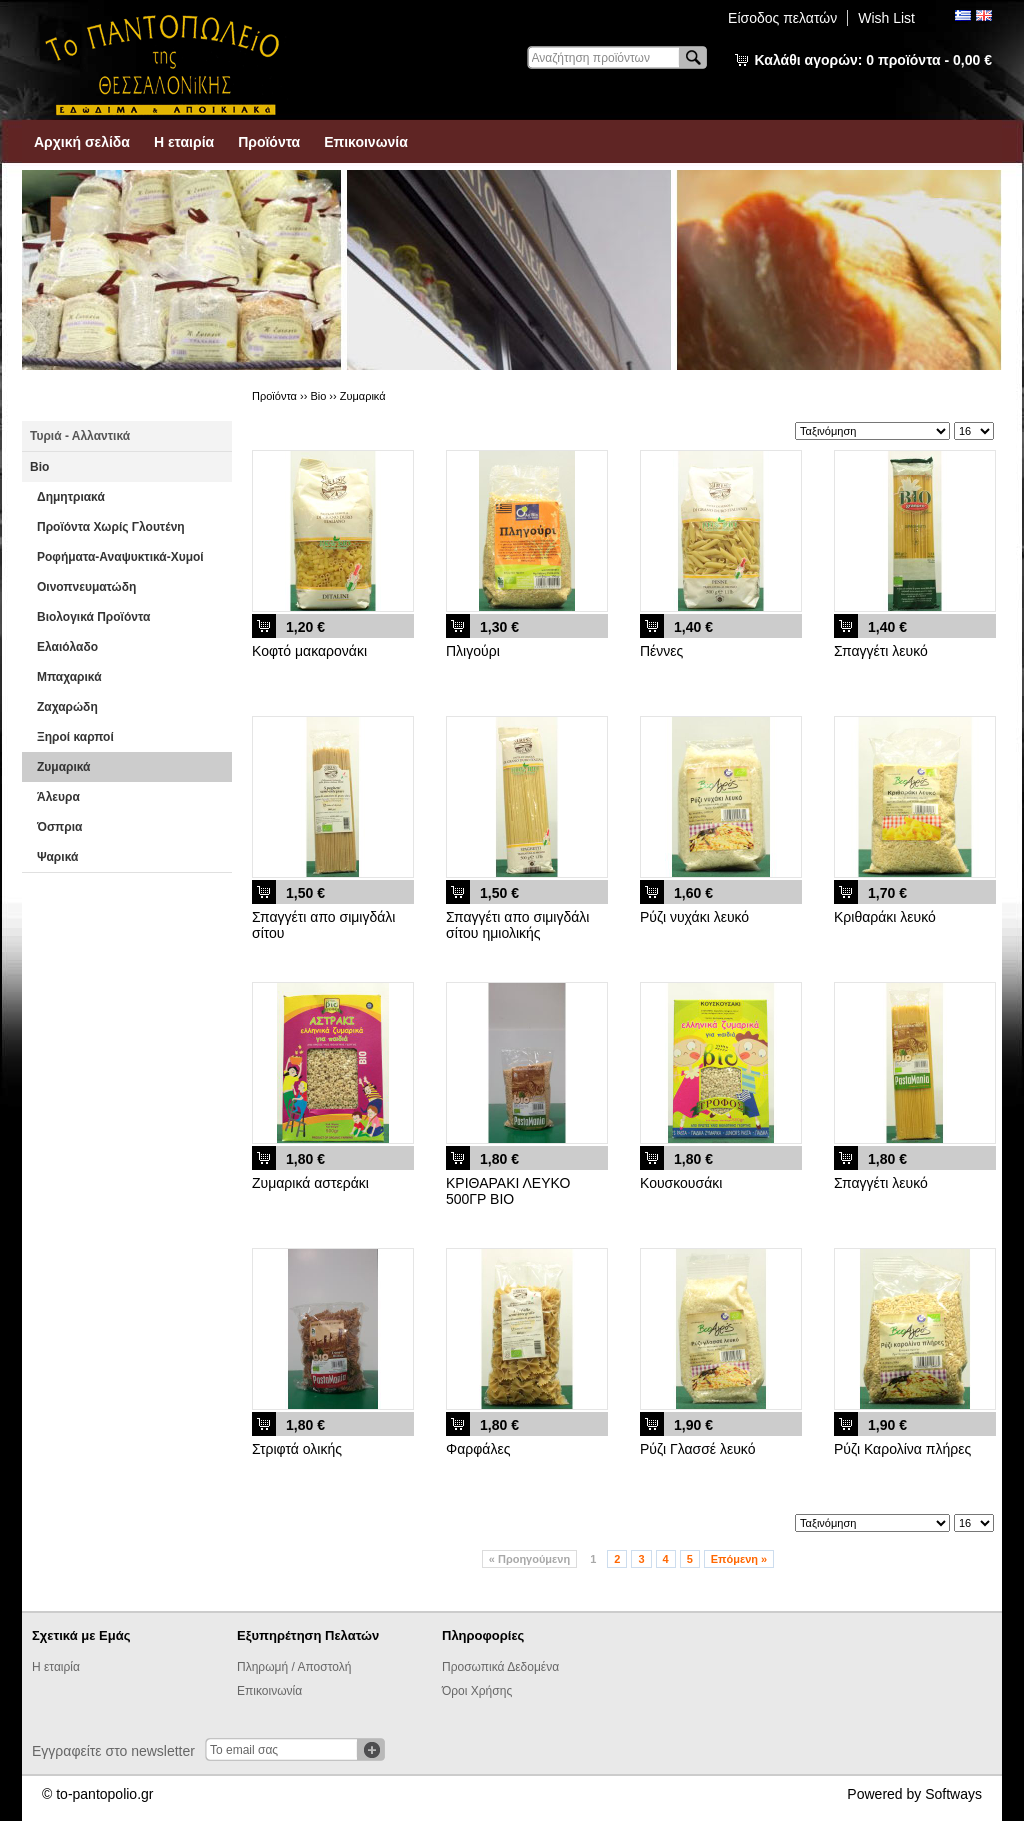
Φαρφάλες (478, 1449)
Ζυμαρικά (63, 767)
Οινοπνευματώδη (86, 587)
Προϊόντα (269, 142)
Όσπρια (59, 827)
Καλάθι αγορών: (873, 60)
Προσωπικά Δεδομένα (500, 1667)
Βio (39, 467)
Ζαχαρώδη (67, 707)
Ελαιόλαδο (67, 647)
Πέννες (661, 651)
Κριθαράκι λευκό (885, 917)
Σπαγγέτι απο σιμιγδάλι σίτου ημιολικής (517, 925)
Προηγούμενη (529, 1559)
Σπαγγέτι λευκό (881, 651)
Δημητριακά (71, 497)
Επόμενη (739, 1559)
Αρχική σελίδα (82, 142)
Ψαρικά (57, 857)
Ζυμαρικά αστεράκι (310, 1183)
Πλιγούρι (473, 651)
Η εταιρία (184, 142)
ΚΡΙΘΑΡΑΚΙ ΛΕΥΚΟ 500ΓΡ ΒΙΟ (508, 1191)
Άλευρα (58, 797)
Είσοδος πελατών (782, 18)
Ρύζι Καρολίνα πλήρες (902, 1449)
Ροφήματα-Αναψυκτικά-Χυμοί (120, 557)
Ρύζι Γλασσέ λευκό (697, 1449)
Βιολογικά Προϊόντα (93, 617)
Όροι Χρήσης (477, 1691)
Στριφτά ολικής (297, 1449)
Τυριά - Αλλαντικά (80, 436)
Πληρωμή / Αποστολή (294, 1667)
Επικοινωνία (366, 142)
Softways (953, 1794)
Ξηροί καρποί (75, 737)
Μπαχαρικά (69, 677)
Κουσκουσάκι (681, 1183)
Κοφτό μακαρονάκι (309, 651)
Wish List (886, 18)
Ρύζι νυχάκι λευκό (694, 917)
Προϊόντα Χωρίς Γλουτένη (111, 527)
